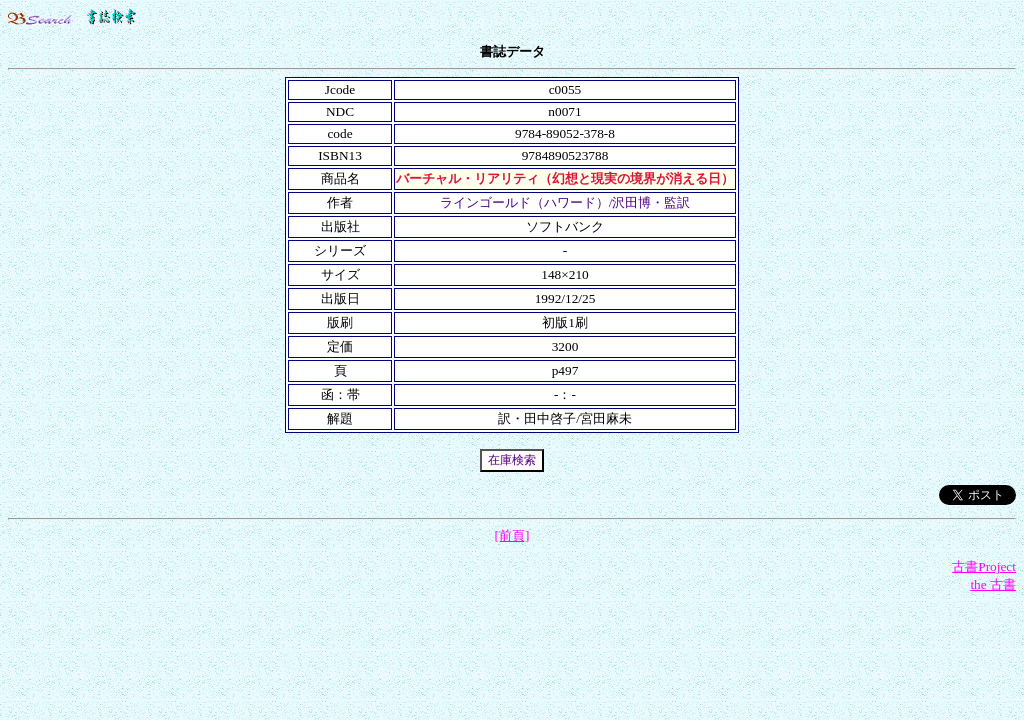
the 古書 (993, 584)
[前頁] (512, 535)
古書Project (984, 566)
